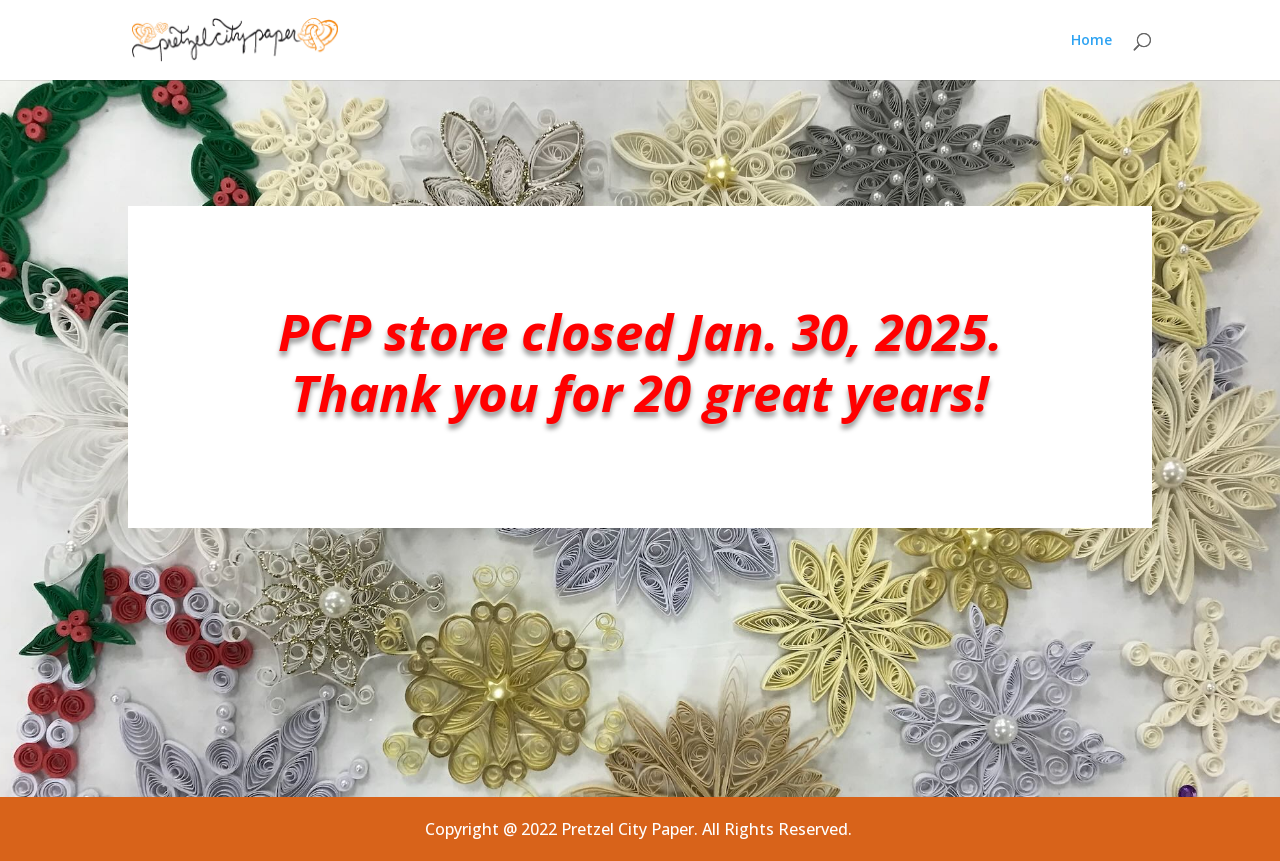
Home (1091, 41)
